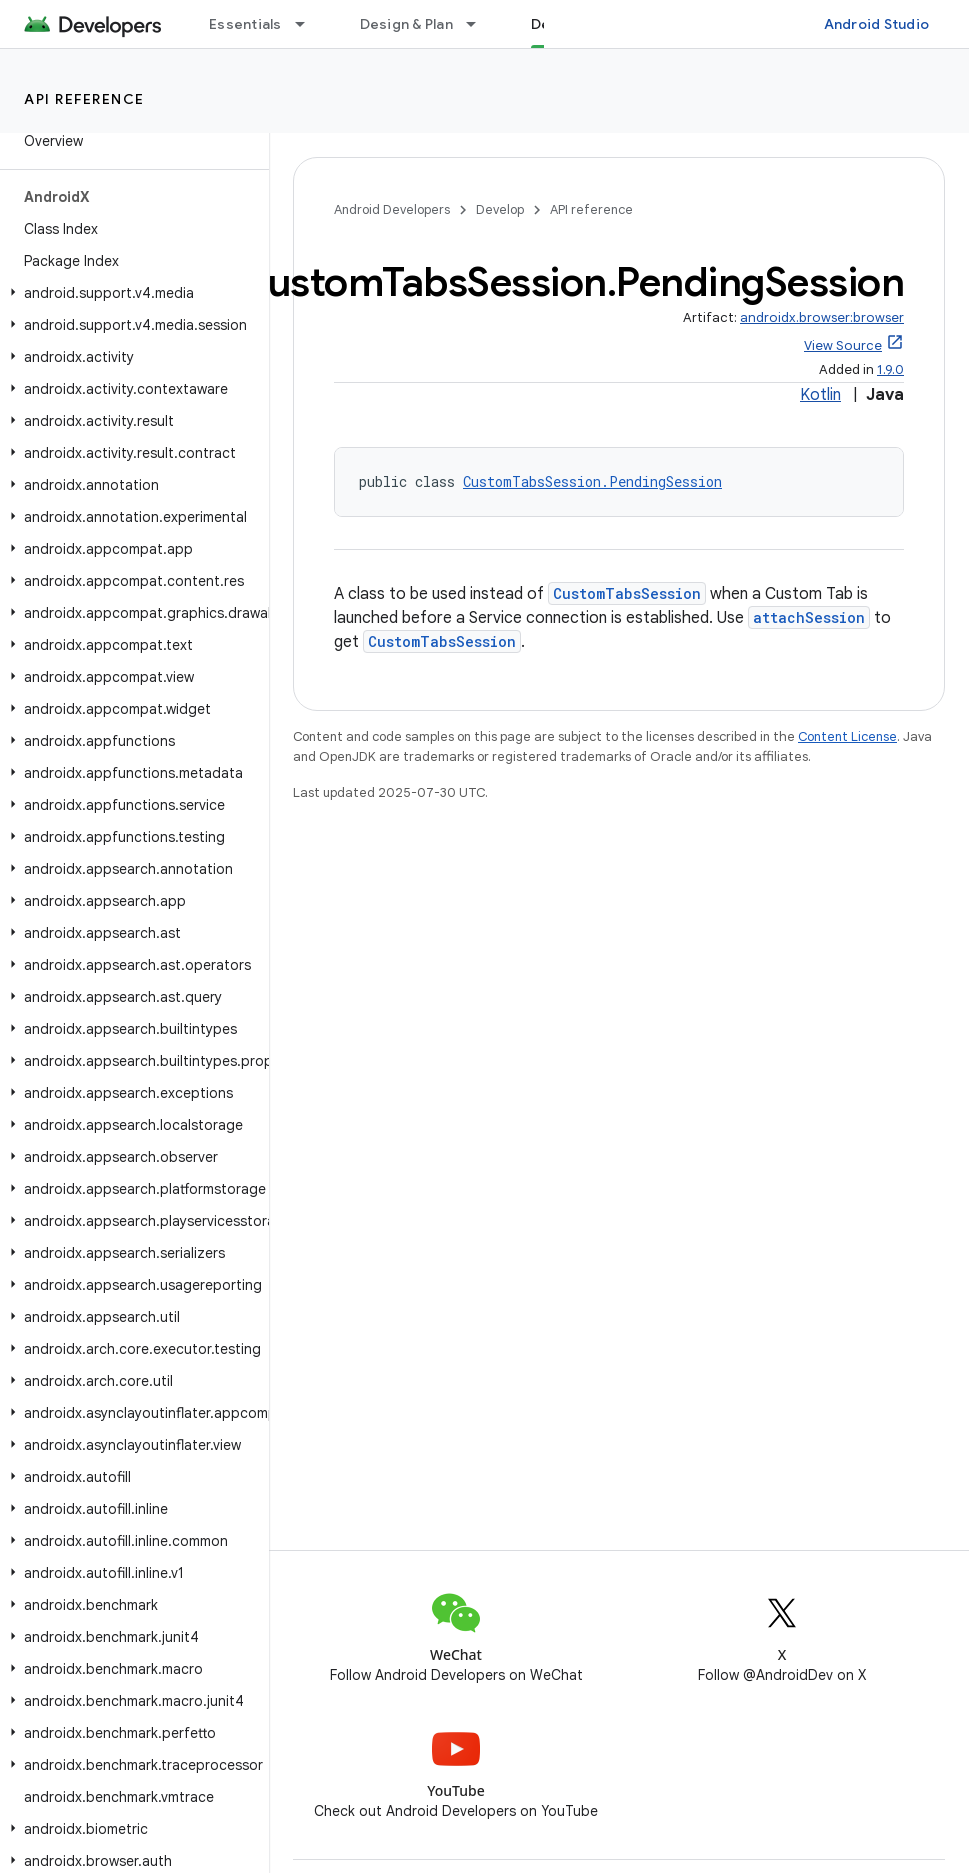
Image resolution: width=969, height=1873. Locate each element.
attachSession (809, 617)
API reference (84, 99)
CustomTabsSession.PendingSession (592, 481)
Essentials (245, 24)
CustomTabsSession (627, 593)
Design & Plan (406, 24)
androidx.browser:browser (822, 317)
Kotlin (820, 395)
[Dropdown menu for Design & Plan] (480, 24)
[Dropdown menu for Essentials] (309, 24)
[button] (130, 293)
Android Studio (877, 24)
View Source (843, 345)
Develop (500, 209)
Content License (847, 736)
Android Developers (392, 209)
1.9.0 (890, 369)
